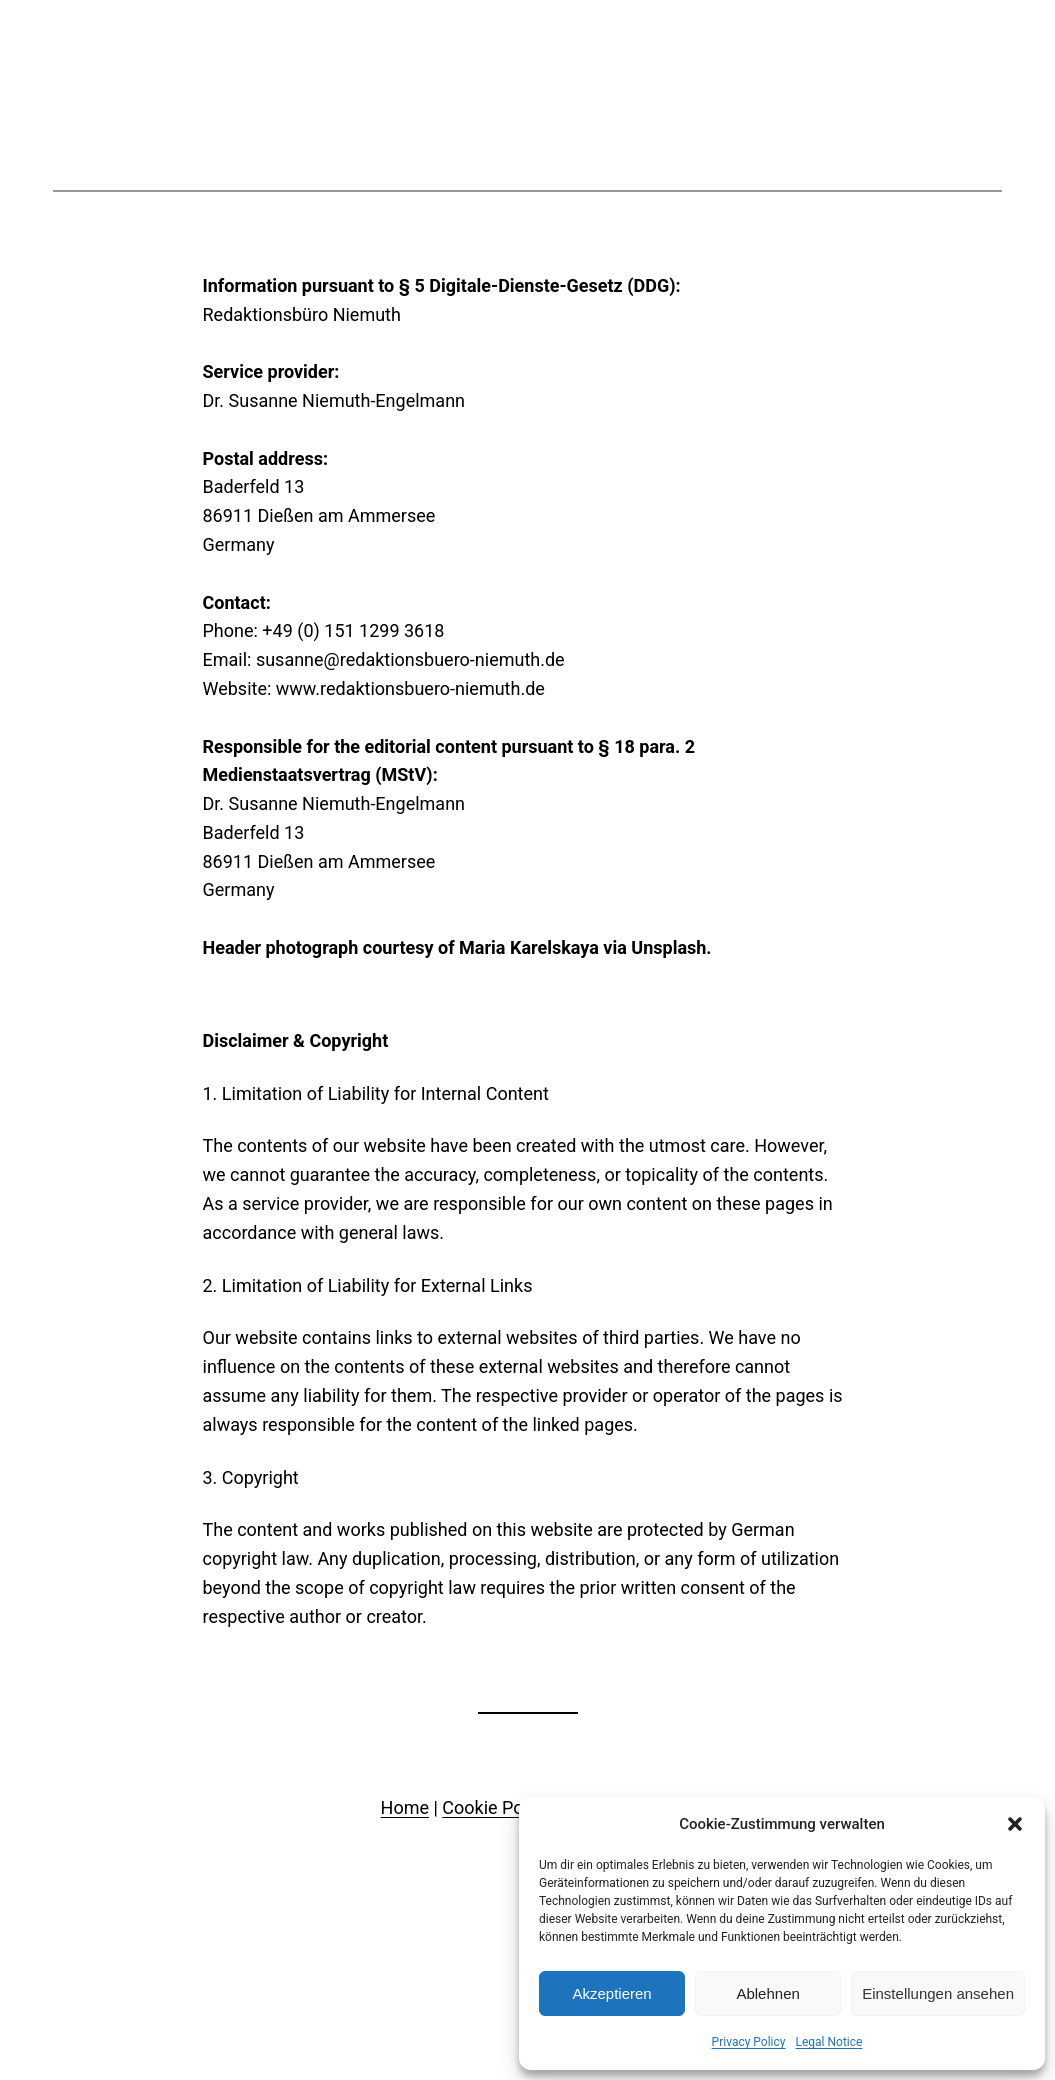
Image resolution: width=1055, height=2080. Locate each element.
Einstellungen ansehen (938, 1993)
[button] (1015, 1824)
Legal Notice (828, 2042)
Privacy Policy (749, 2042)
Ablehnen (767, 1993)
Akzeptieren (611, 1993)
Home (405, 1807)
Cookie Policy (496, 1807)
